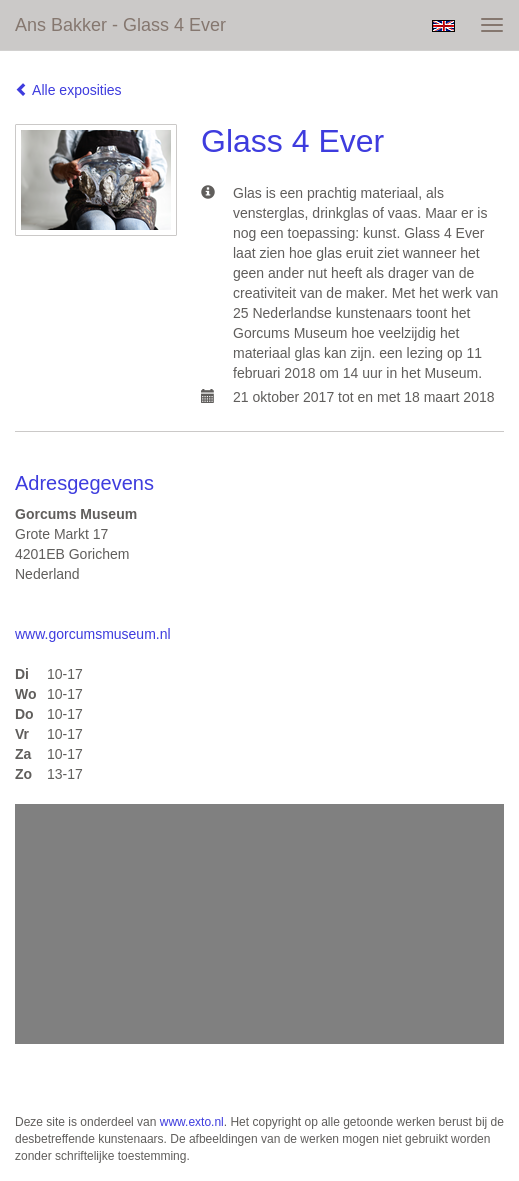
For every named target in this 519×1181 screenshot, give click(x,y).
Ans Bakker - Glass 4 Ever (120, 25)
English (443, 26)
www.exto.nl (192, 1122)
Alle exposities (68, 90)
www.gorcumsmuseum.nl (93, 634)
